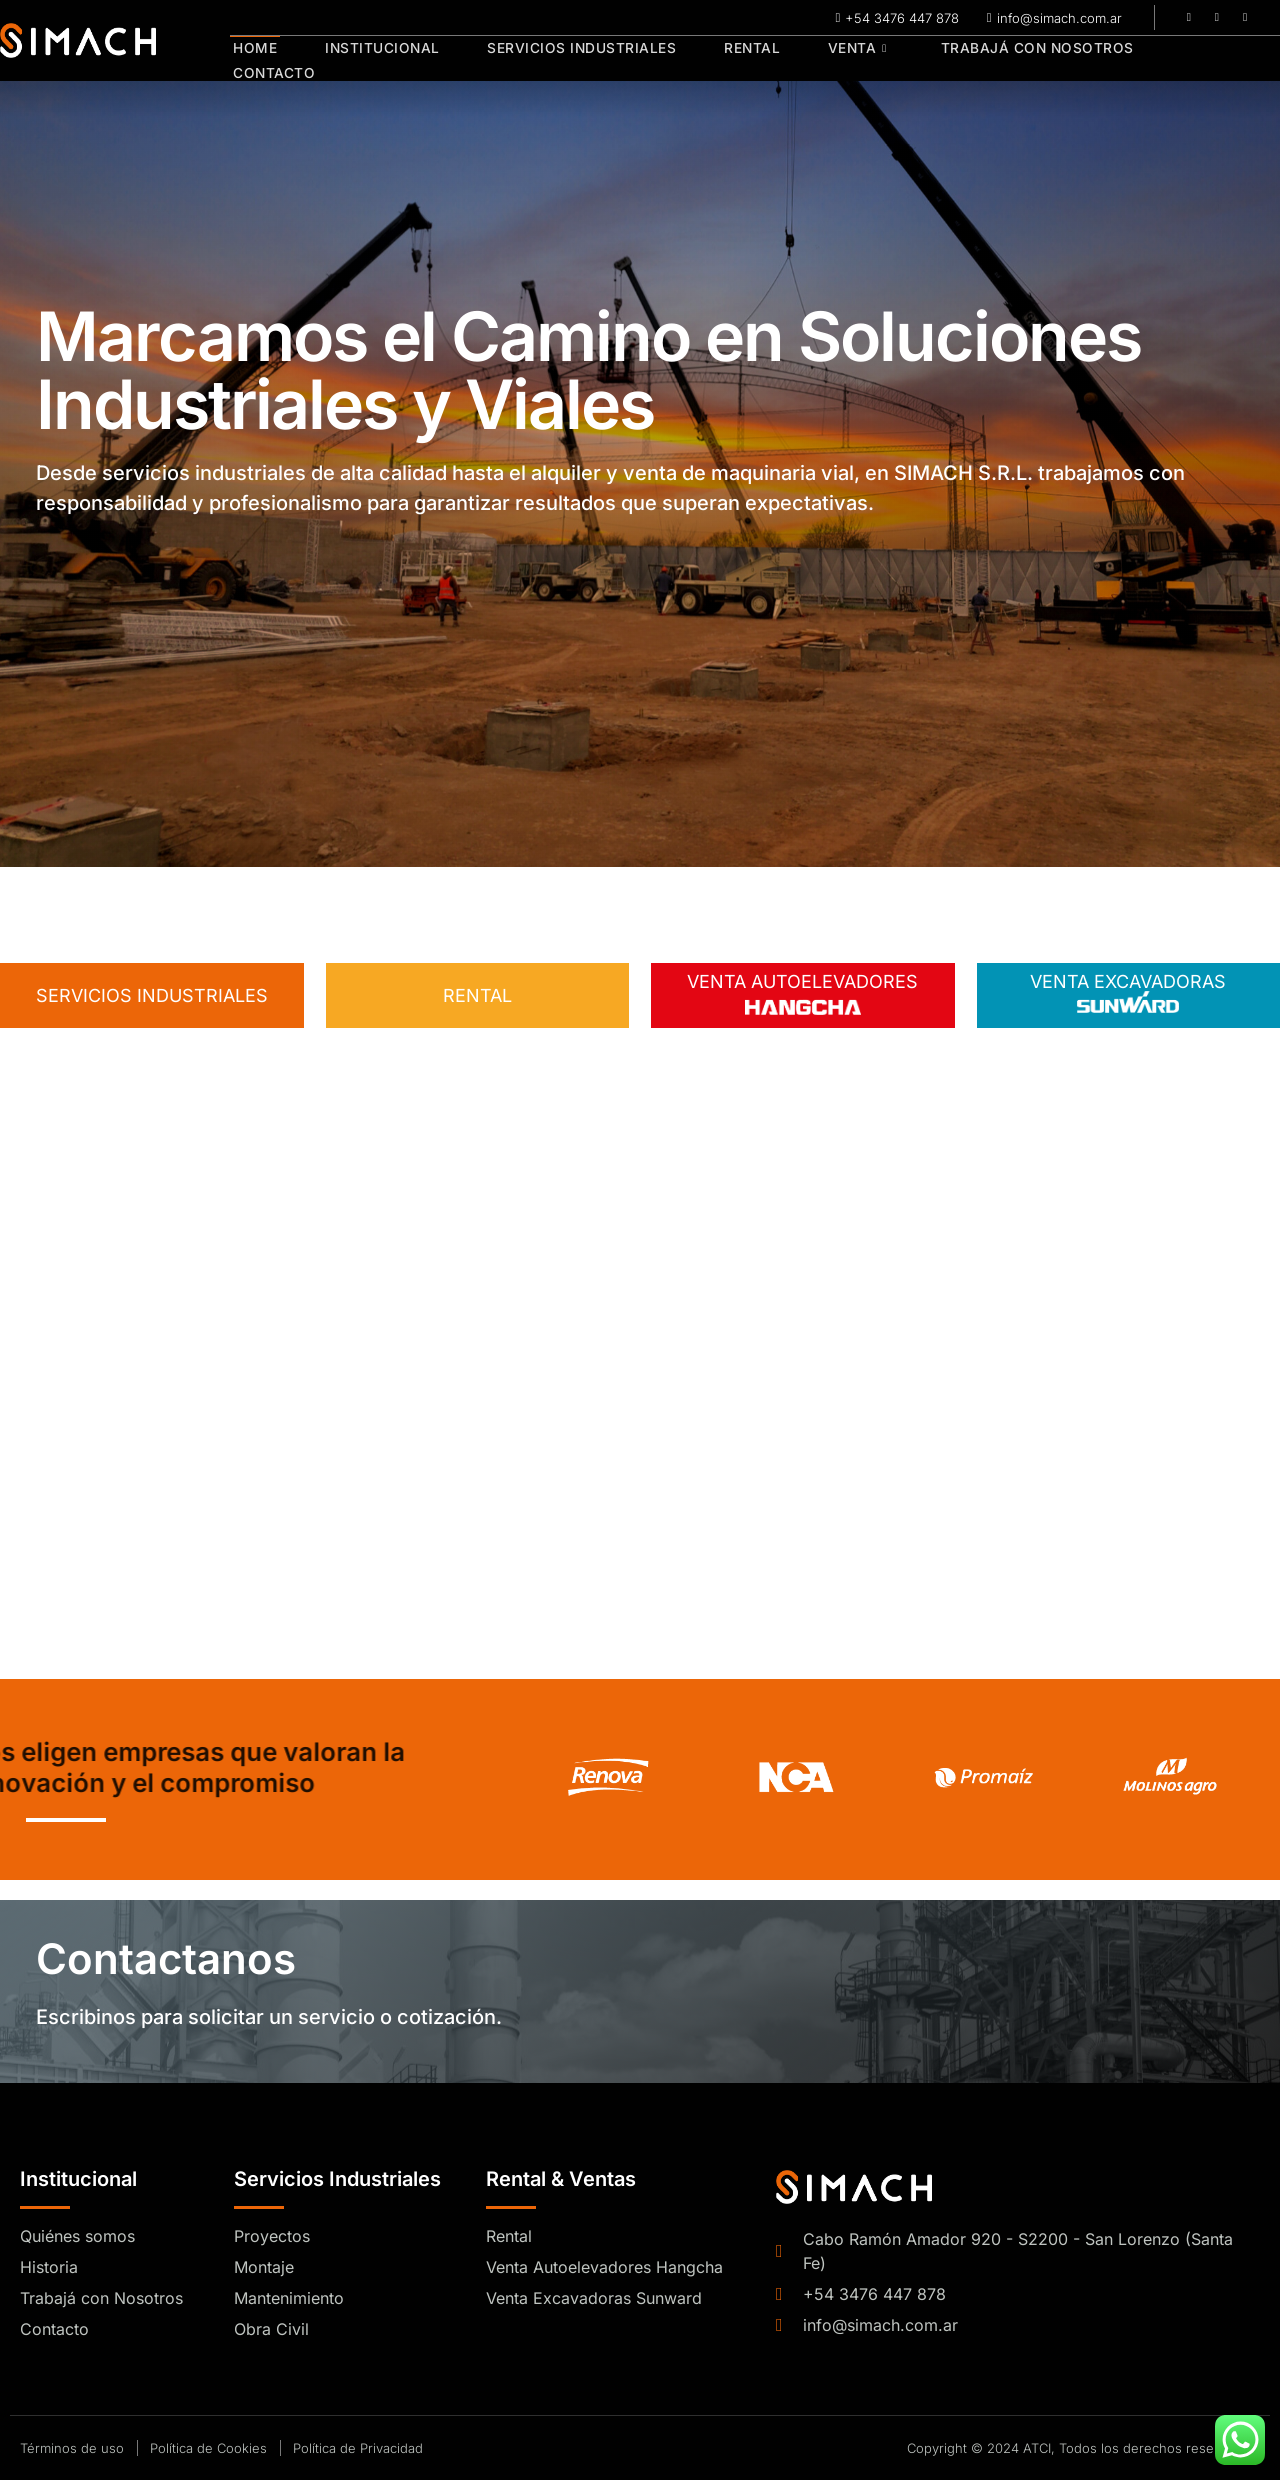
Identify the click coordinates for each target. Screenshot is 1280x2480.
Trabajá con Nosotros (1011, 59)
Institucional (374, 59)
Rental (735, 59)
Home (252, 59)
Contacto (1192, 59)
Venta (836, 59)
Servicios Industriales (570, 59)
